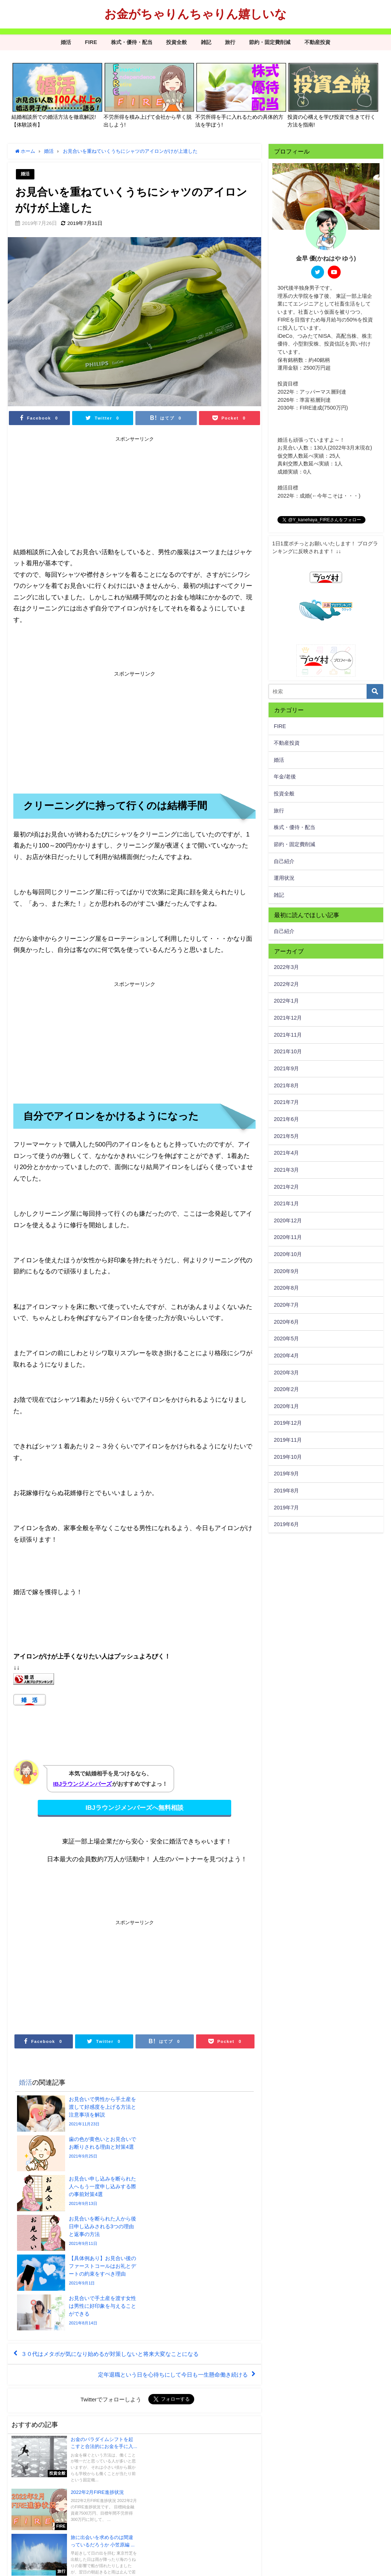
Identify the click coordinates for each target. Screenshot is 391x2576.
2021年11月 (288, 1034)
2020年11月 (288, 1237)
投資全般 (176, 42)
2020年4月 (286, 1355)
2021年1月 (286, 1203)
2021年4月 (286, 1152)
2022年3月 (286, 967)
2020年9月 (286, 1271)
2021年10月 (288, 1051)
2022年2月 (286, 984)
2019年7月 (286, 1507)
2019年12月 (288, 1422)
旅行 (230, 42)
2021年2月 (286, 1186)
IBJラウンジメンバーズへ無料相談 (134, 1807)
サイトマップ (77, 2566)
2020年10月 (288, 1254)
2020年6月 (286, 1321)
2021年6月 (286, 1119)
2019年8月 (286, 1490)
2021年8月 (286, 1085)
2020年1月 (286, 1406)
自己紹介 (284, 861)
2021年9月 (286, 1068)
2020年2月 (286, 1389)
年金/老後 (285, 776)
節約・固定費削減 (269, 42)
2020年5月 (286, 1338)
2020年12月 (288, 1220)
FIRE (91, 42)
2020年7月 (286, 1304)
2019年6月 (286, 1524)
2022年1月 (286, 1000)
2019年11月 (288, 1439)
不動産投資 (317, 42)
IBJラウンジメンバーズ (82, 1784)
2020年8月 (286, 1287)
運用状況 (284, 877)
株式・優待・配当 (131, 42)
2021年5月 (286, 1136)
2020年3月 (286, 1372)
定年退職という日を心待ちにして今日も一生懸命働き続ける (167, 2260)
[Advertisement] (74, 492)
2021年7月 (286, 1102)
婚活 (66, 42)
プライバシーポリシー (34, 2566)
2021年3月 (286, 1169)
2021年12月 (288, 1017)
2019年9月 (286, 1473)
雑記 (206, 42)
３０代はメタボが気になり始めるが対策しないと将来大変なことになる (116, 2239)
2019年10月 (288, 1456)
